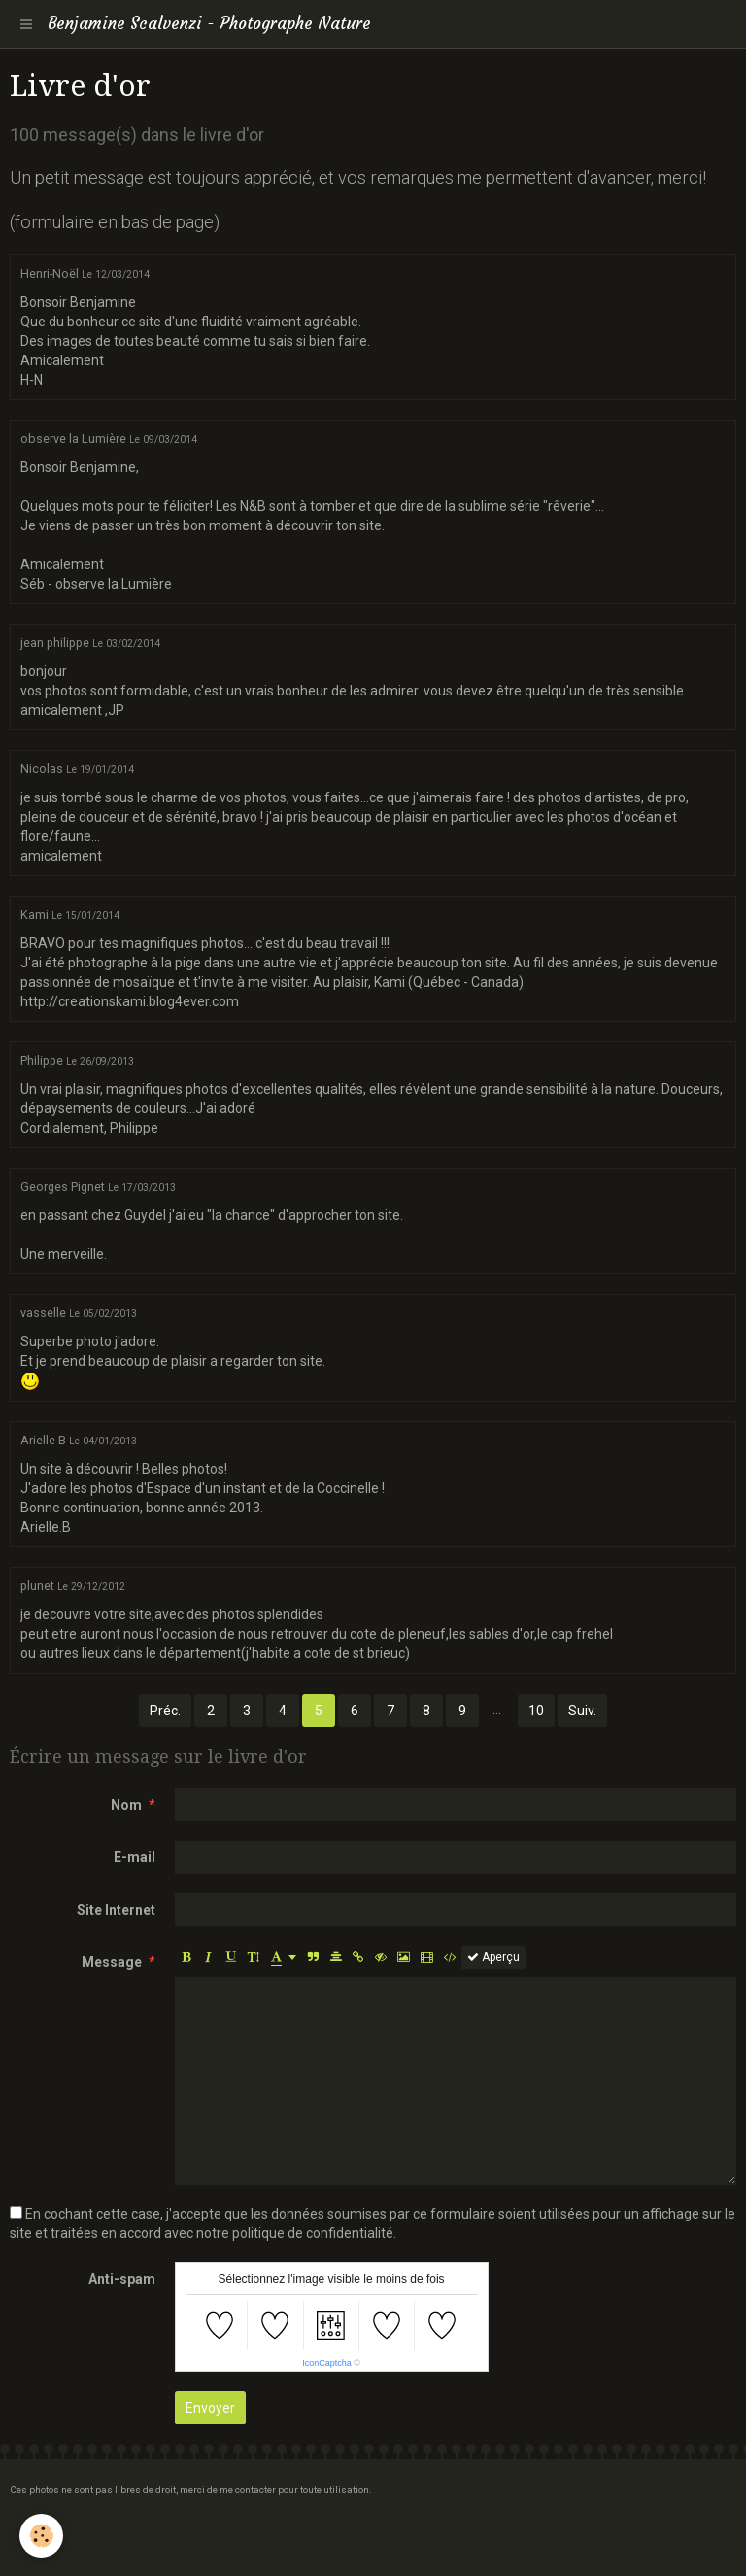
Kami (34, 914)
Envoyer (210, 2408)
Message (112, 1962)
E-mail (134, 1857)
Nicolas (41, 769)
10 (536, 1710)
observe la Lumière (73, 438)
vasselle (43, 1312)
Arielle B (43, 1440)
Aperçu (493, 1957)
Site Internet (116, 1909)
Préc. (165, 1710)
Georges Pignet (62, 1186)
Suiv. (582, 1710)
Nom (126, 1805)
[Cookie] (41, 2536)
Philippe (41, 1060)
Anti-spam (121, 2279)
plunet (37, 1585)
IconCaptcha (327, 2363)
